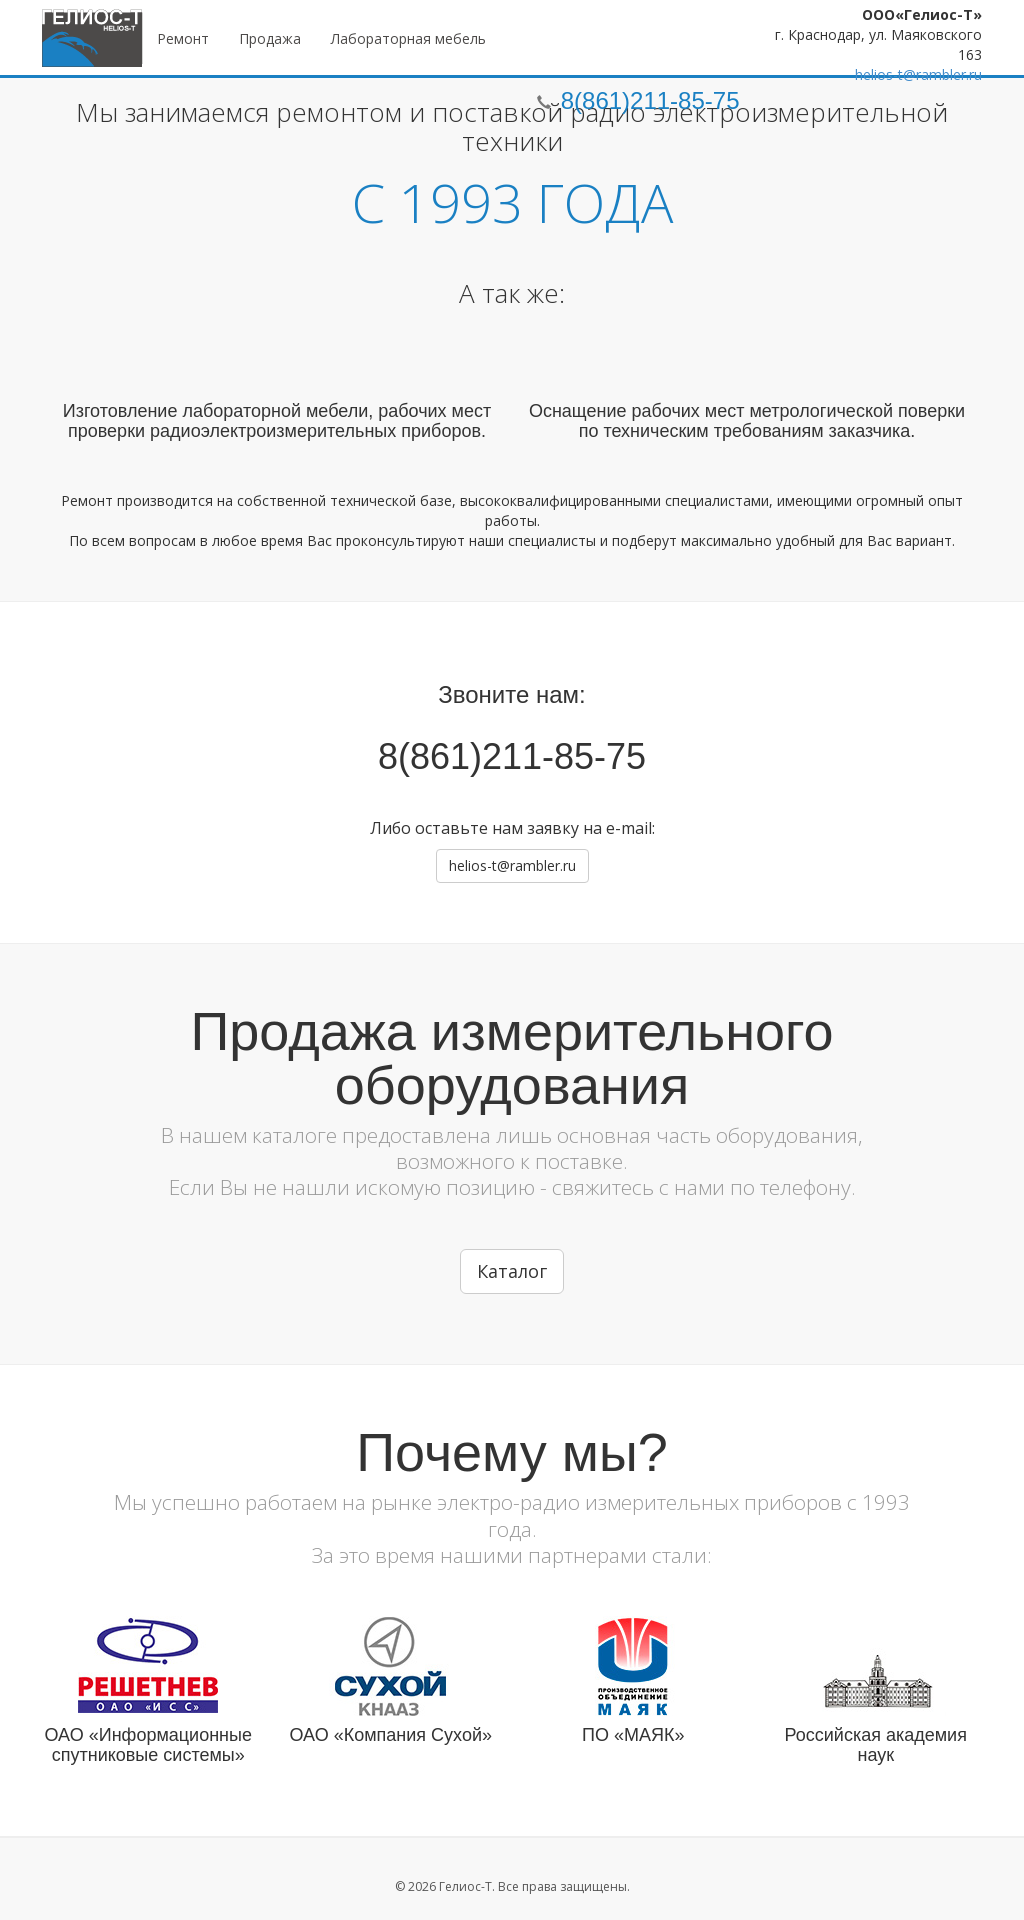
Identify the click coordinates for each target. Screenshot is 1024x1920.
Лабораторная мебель (408, 38)
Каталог (512, 1271)
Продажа (270, 38)
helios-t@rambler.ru (918, 74)
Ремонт (183, 38)
